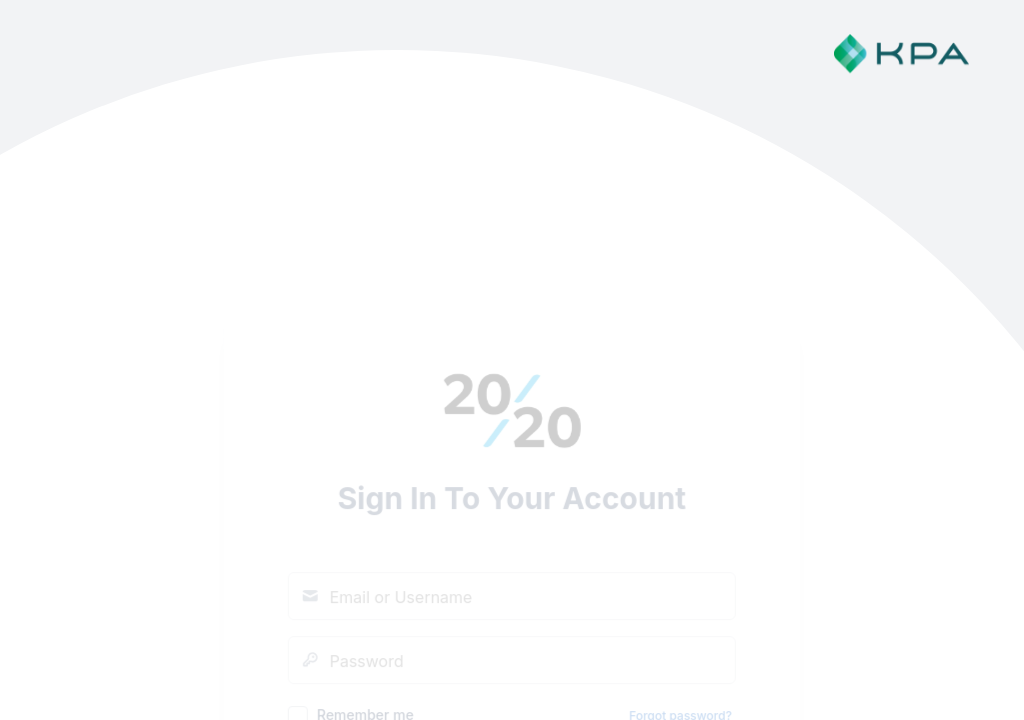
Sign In (512, 507)
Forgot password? (680, 450)
